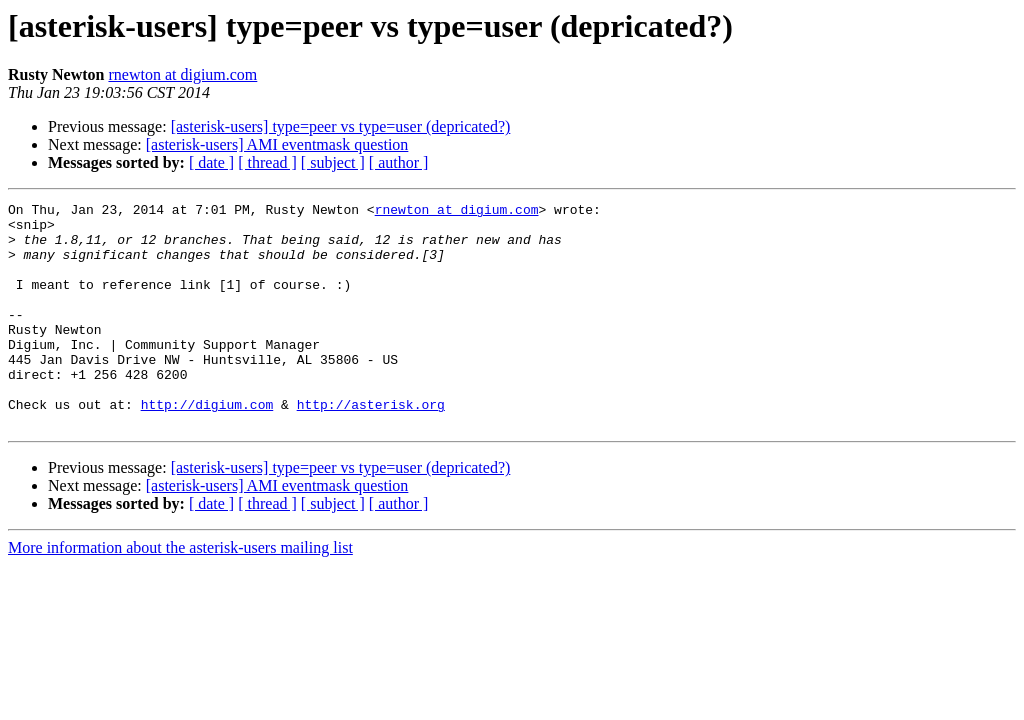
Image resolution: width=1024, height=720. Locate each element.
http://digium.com (207, 446)
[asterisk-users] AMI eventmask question (277, 144)
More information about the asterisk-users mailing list (180, 592)
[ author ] (399, 162)
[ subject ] (333, 162)
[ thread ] (267, 162)
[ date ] (211, 162)
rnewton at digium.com (182, 74)
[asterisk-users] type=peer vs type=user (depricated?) (341, 126)
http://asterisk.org (371, 446)
